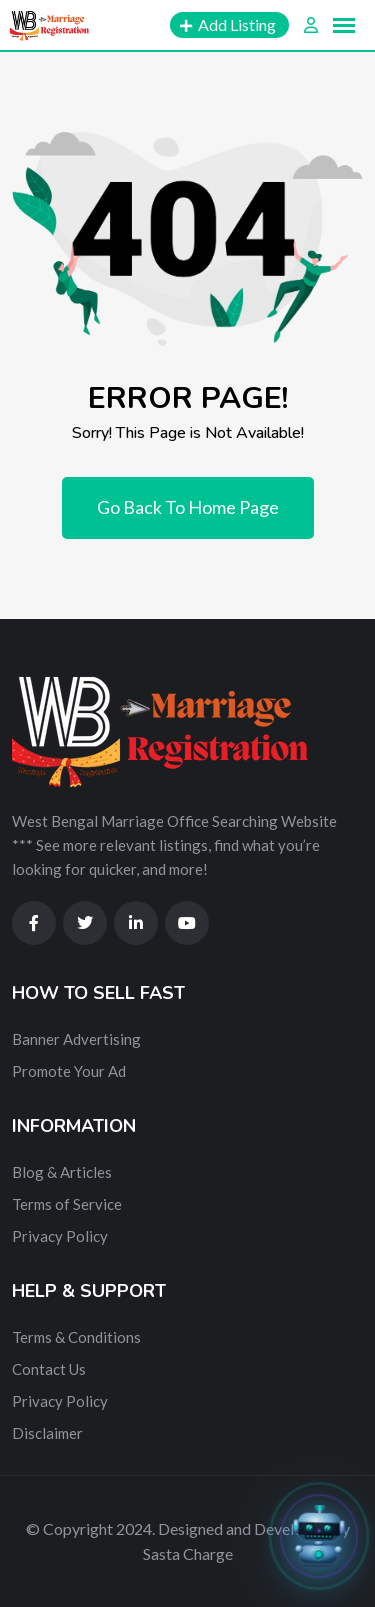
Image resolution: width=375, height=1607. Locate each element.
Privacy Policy (60, 1236)
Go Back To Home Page (188, 507)
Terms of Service (67, 1204)
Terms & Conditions (76, 1337)
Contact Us (49, 1369)
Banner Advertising (76, 1039)
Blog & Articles (62, 1172)
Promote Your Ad (69, 1071)
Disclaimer (47, 1433)
